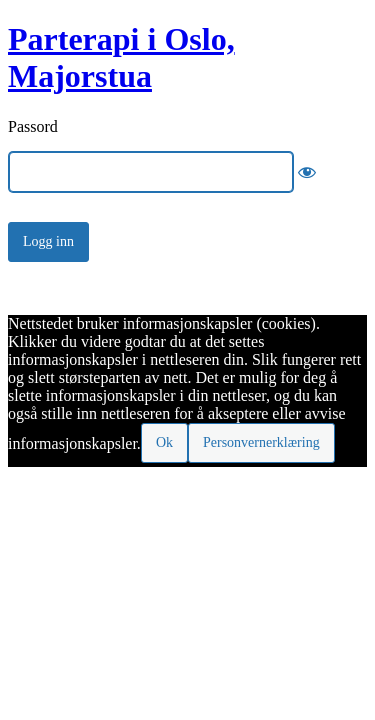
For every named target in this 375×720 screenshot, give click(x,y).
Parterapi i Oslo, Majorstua (121, 57)
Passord (33, 126)
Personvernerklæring (261, 442)
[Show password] (307, 172)
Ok (164, 442)
